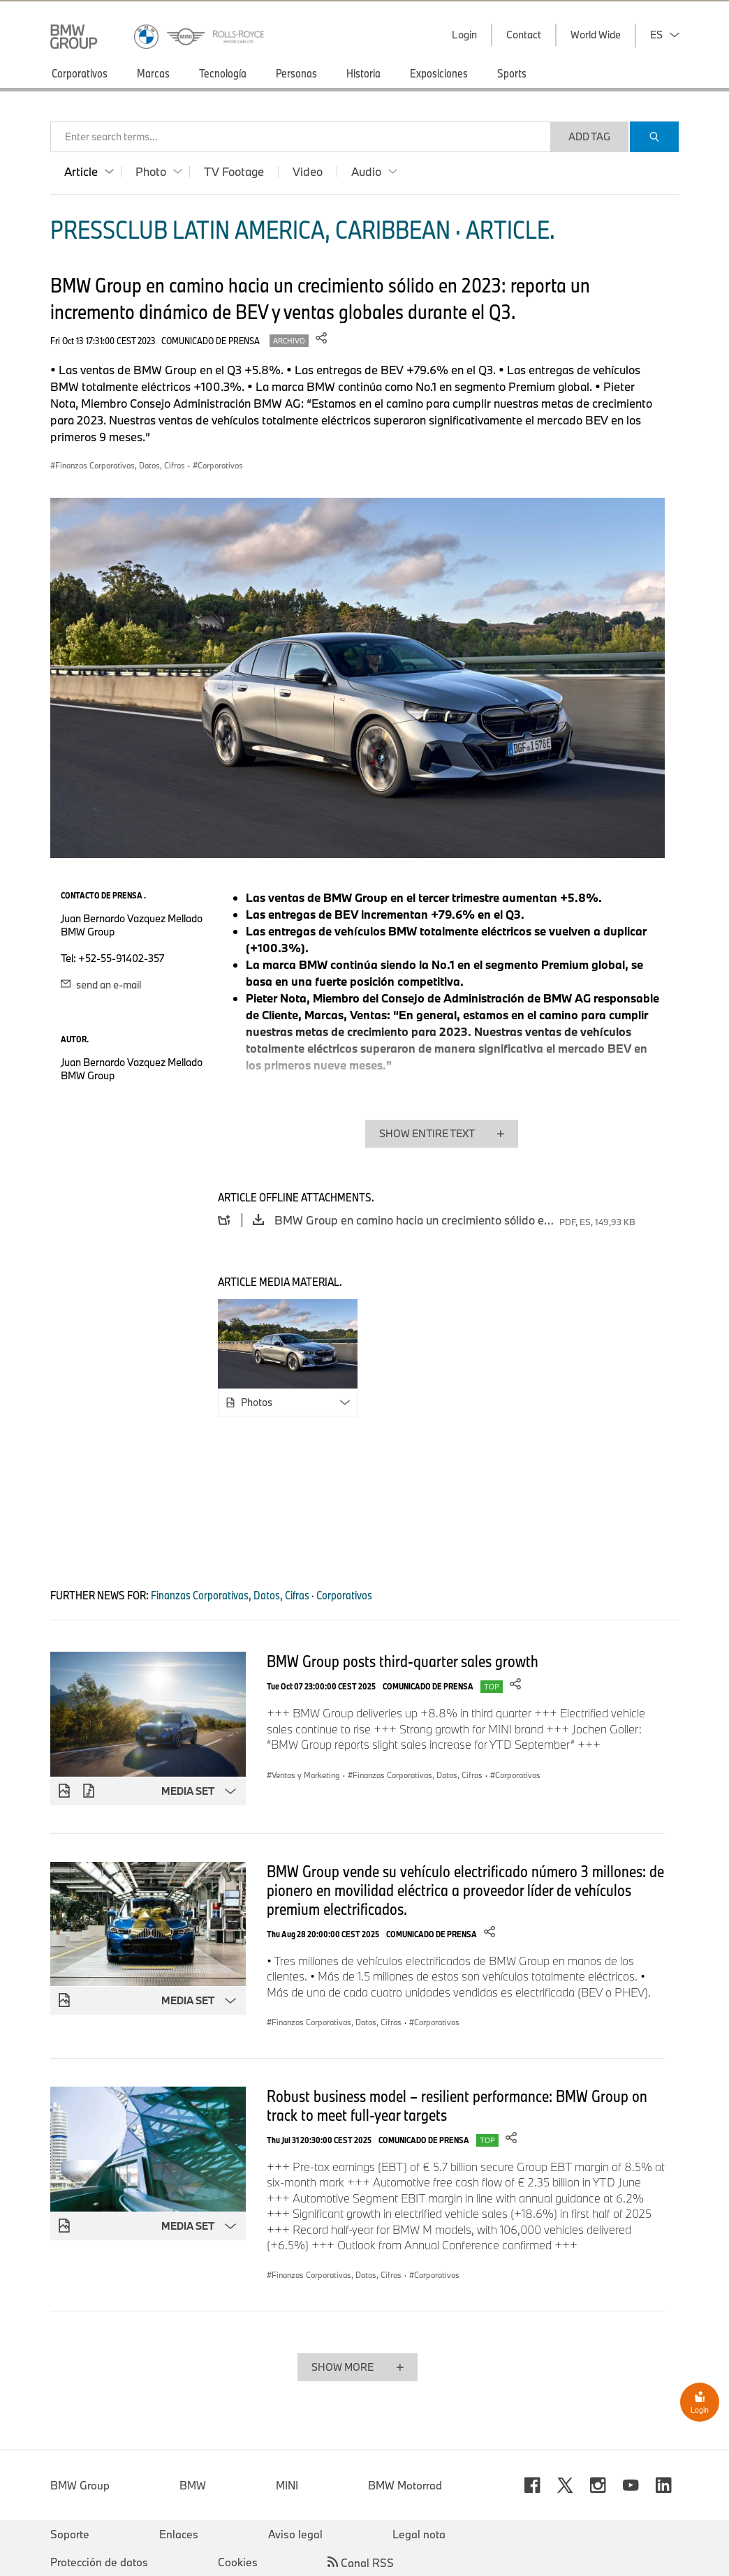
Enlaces (178, 2534)
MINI (287, 2485)
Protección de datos (99, 2562)
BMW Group (80, 2485)
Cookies (238, 2562)
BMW (192, 2485)
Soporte (69, 2534)
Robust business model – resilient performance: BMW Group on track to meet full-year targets (457, 2105)
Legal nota (419, 2534)
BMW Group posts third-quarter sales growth (402, 1660)
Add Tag (589, 136)
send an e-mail (101, 984)
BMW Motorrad (405, 2485)
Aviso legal (295, 2534)
